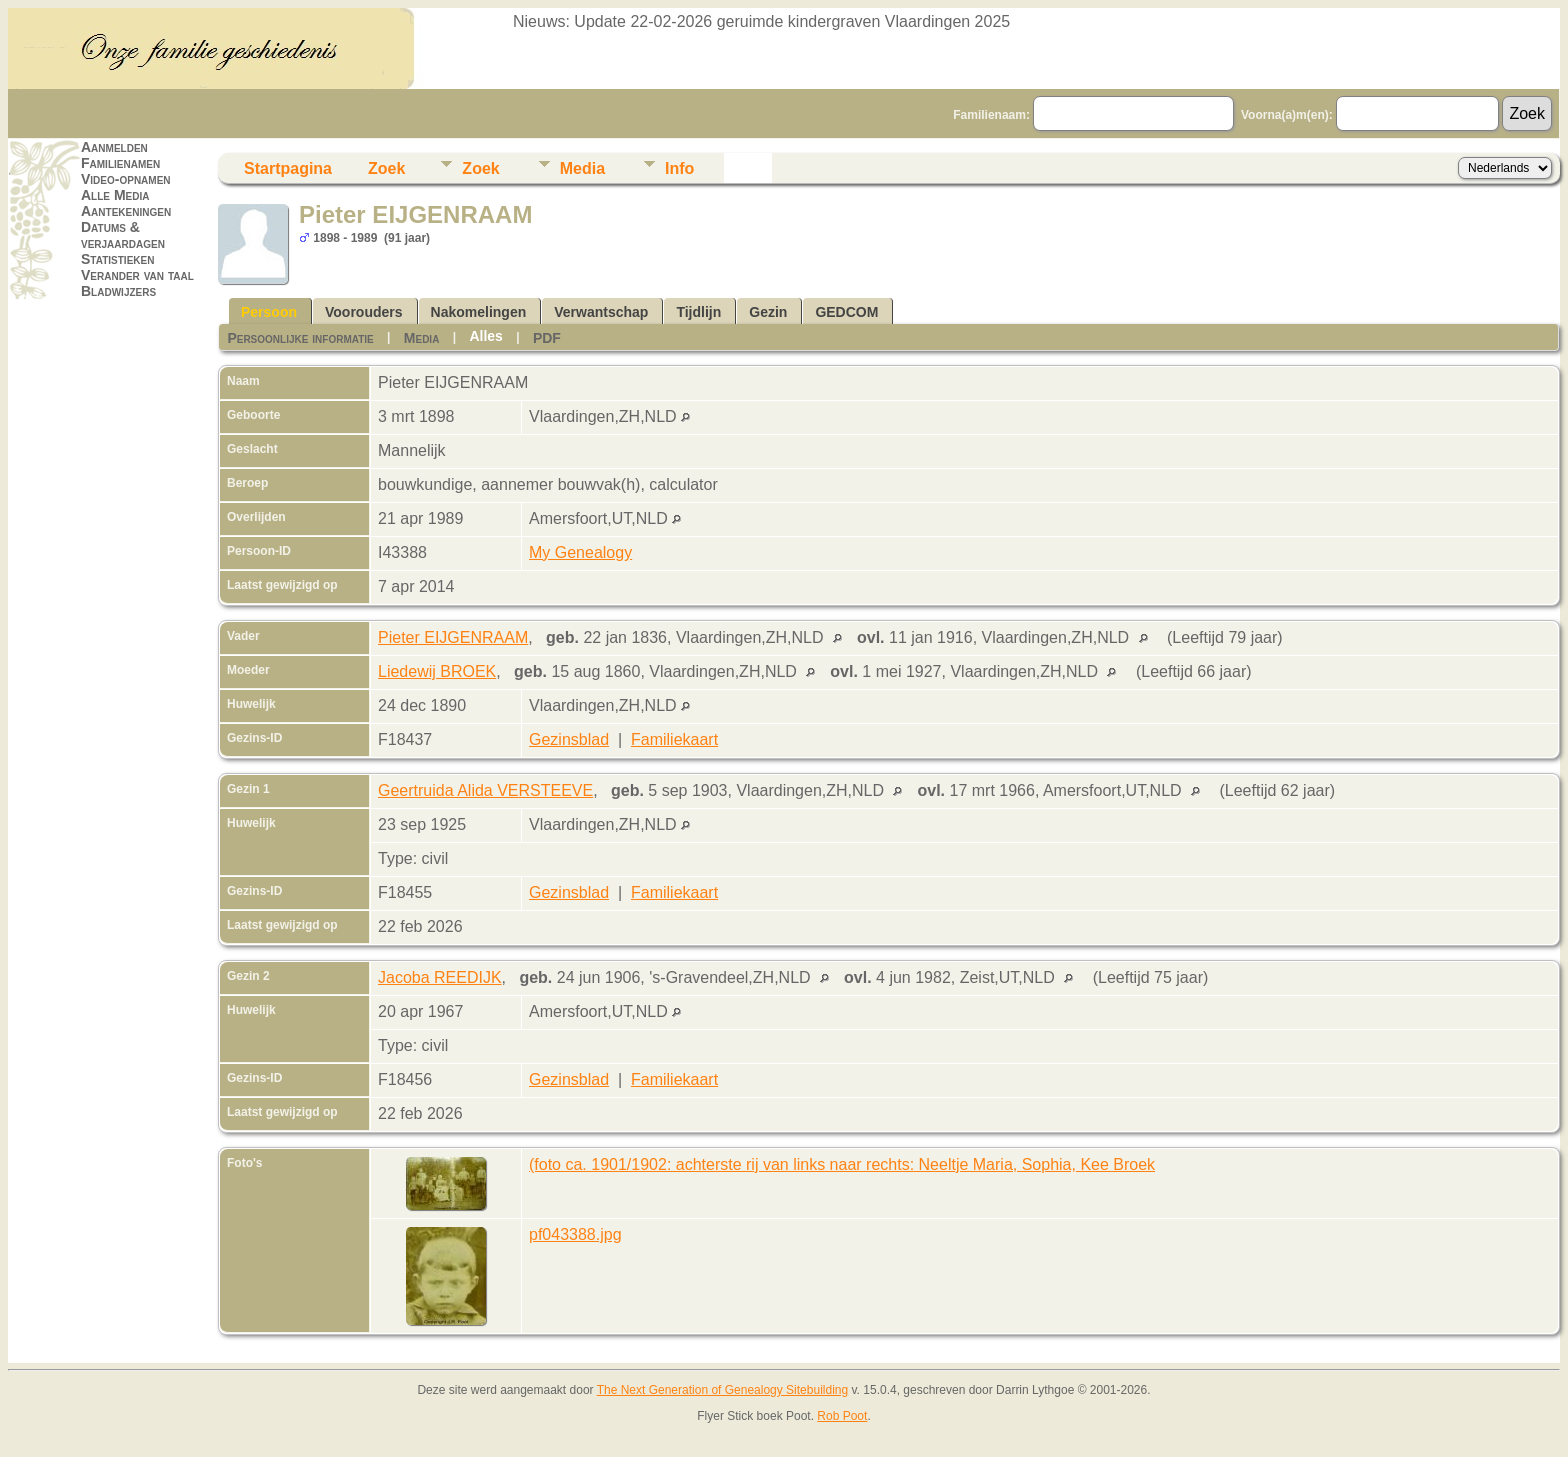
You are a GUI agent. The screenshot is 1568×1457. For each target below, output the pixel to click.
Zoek (386, 168)
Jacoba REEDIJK (440, 977)
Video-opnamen (126, 179)
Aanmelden (114, 147)
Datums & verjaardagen (123, 235)
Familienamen (120, 163)
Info (679, 168)
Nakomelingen (479, 312)
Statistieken (117, 259)
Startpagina (288, 168)
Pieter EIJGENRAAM (453, 637)
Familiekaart (674, 739)
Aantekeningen (126, 211)
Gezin (768, 312)
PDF (547, 338)
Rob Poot (842, 1416)
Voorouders (364, 312)
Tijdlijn (698, 312)
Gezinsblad (569, 739)
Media (582, 168)
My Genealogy (580, 552)
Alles (485, 336)
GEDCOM (846, 312)
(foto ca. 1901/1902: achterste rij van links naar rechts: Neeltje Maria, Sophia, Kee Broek (842, 1164)
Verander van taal (137, 275)
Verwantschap (601, 312)
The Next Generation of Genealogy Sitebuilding (723, 1390)
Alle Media (115, 195)
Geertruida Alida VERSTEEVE (485, 790)
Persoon (269, 312)
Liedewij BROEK (437, 671)
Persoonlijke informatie (300, 338)
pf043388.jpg (575, 1234)
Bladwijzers (118, 291)
